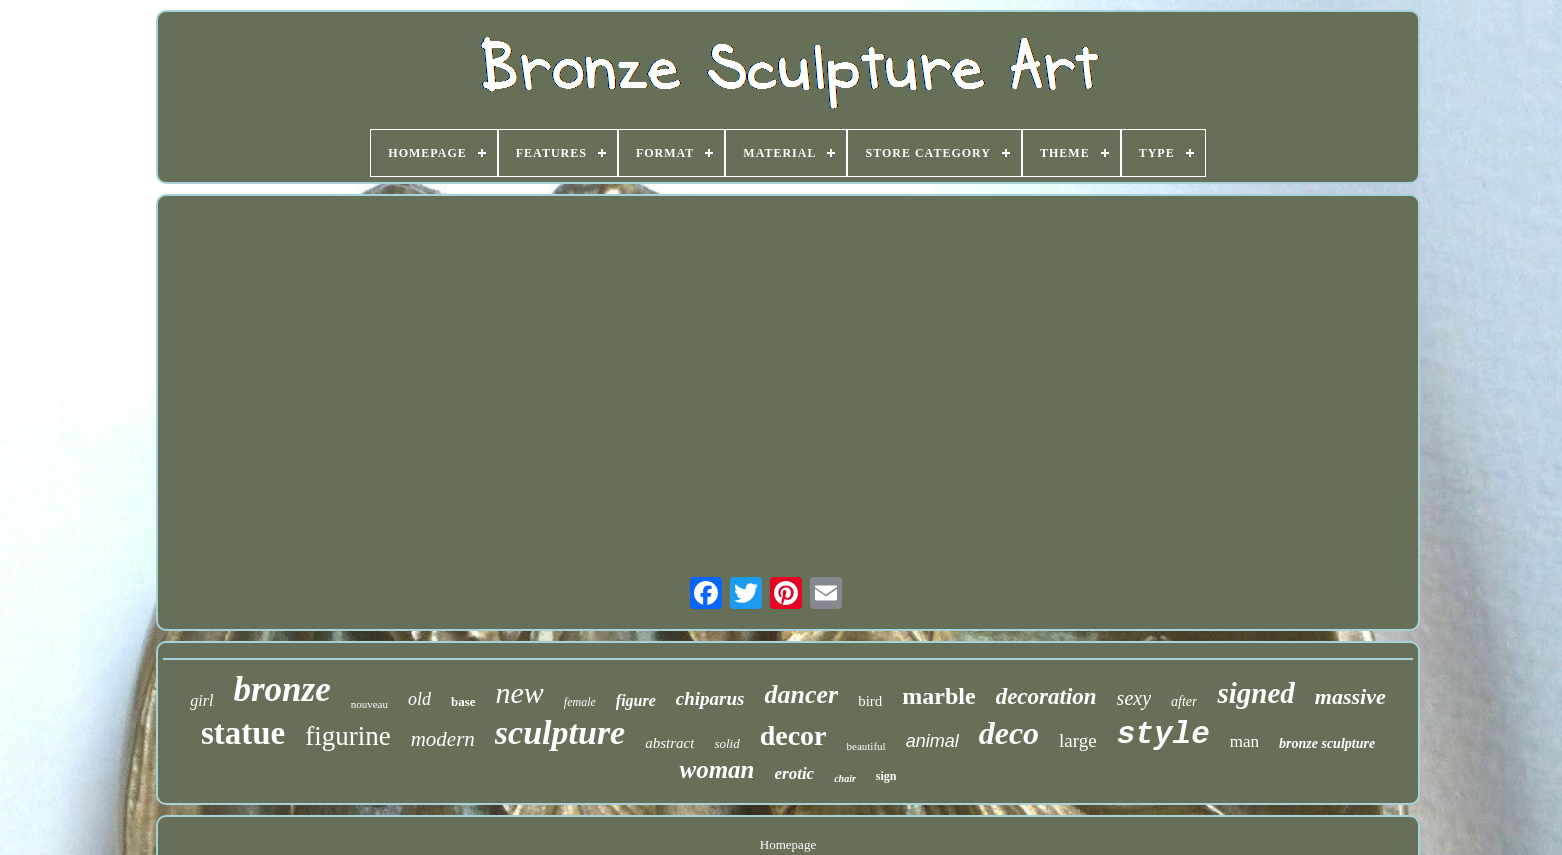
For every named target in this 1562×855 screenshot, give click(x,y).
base (463, 701)
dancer (801, 694)
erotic (795, 773)
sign (886, 776)
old (419, 699)
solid (726, 743)
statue (243, 733)
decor (793, 735)
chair (845, 778)
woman (716, 769)
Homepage (788, 844)
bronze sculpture (1327, 743)
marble (938, 696)
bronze (281, 689)
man (1244, 741)
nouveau (369, 704)
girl (201, 700)
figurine (347, 736)
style (1163, 734)
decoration (1046, 696)
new (520, 692)
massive (1350, 696)
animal (932, 741)
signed (1255, 693)
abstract (669, 743)
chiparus (710, 698)
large (1078, 740)
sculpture (560, 732)
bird (870, 701)
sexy (1134, 698)
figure (636, 700)
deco (1009, 733)
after (1184, 701)
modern (443, 739)
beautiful (866, 746)
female (580, 702)
